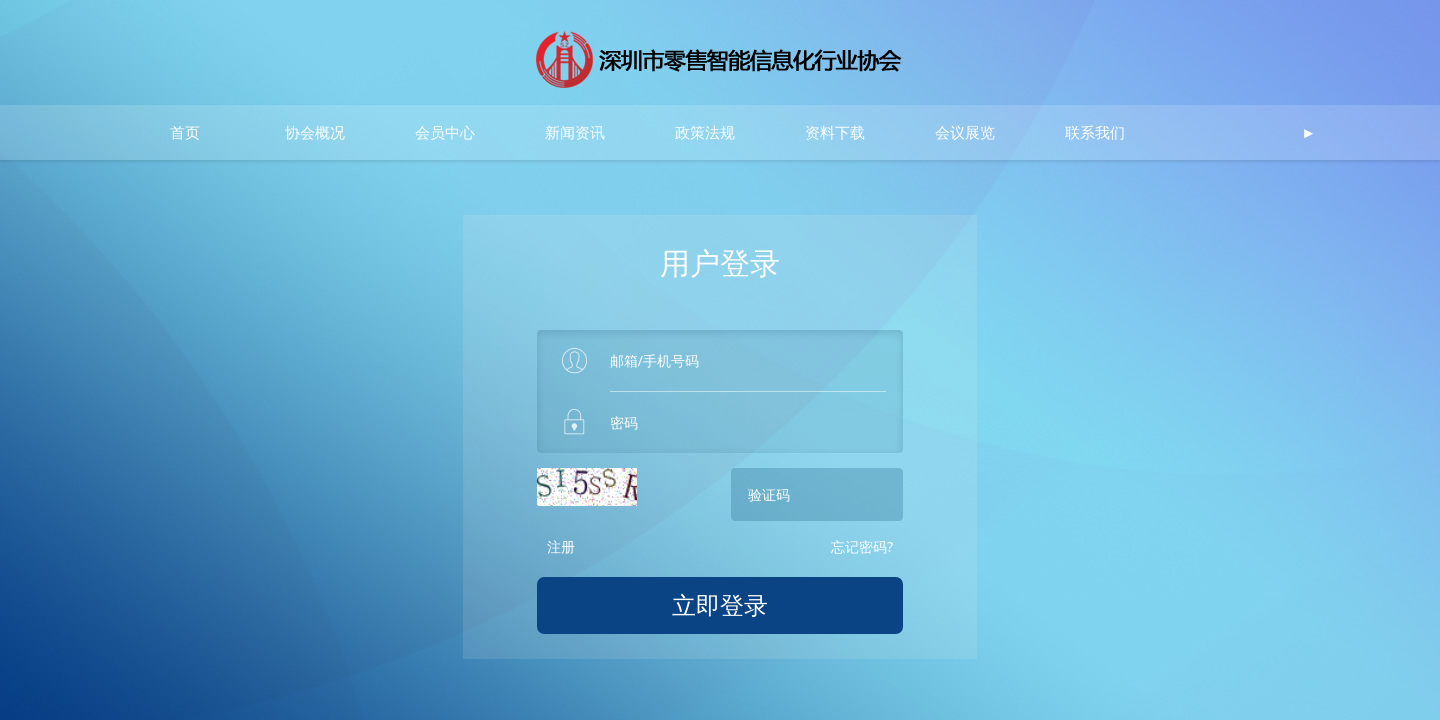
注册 (561, 546)
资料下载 (835, 132)
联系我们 (1095, 132)
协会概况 (315, 132)
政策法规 (705, 132)
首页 (185, 132)
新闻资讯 (575, 132)
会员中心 (445, 132)
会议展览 (965, 132)
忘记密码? (862, 546)
